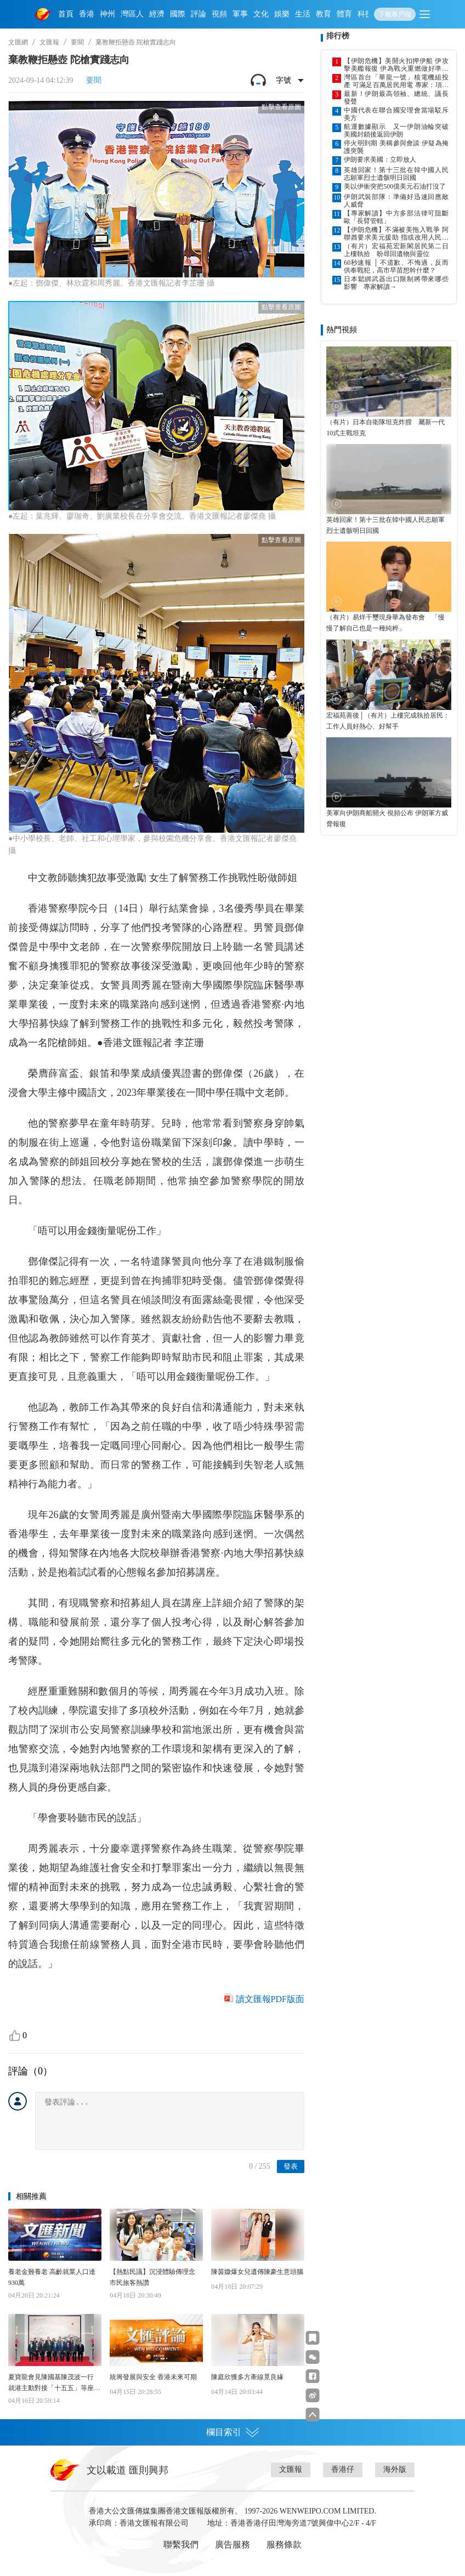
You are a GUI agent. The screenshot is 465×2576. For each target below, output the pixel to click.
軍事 (240, 14)
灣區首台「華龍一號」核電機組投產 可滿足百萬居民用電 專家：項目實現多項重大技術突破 (396, 81)
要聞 (77, 42)
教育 (323, 14)
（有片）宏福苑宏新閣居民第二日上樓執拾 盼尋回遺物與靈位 (396, 250)
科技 (365, 14)
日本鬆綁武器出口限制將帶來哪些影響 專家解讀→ (396, 283)
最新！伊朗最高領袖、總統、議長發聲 (396, 97)
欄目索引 (232, 2432)
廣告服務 (232, 2544)
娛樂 (282, 14)
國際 (177, 14)
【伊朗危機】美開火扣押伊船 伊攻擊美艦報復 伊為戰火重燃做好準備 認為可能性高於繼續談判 (396, 64)
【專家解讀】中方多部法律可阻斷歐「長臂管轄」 (396, 217)
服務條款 (284, 2544)
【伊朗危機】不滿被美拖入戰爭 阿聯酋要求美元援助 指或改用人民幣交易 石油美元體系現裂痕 (396, 233)
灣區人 (132, 14)
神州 (107, 14)
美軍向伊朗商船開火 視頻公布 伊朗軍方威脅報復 (387, 818)
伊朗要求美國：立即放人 (380, 159)
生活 (302, 14)
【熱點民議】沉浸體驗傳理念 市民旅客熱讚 (152, 2277)
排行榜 (337, 36)
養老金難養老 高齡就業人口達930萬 (51, 2277)
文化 (261, 14)
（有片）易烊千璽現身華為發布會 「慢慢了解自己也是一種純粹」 (385, 622)
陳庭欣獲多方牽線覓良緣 (247, 2377)
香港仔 (342, 2469)
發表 (290, 2166)
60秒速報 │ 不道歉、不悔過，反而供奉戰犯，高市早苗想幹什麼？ (396, 266)
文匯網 (18, 42)
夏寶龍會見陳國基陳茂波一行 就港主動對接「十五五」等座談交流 (54, 2383)
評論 (198, 14)
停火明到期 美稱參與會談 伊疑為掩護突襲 (396, 147)
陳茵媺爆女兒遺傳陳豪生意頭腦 (257, 2272)
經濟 (157, 14)
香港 (86, 14)
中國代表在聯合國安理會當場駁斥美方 (396, 114)
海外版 (394, 2469)
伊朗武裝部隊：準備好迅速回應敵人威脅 (396, 200)
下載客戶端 (394, 14)
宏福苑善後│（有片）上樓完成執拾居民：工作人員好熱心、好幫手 (388, 721)
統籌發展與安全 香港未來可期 (153, 2377)
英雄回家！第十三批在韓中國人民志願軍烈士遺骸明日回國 (396, 173)
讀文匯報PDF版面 (270, 1999)
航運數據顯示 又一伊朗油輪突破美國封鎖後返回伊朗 (396, 130)
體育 (344, 14)
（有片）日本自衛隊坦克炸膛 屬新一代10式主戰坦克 (385, 427)
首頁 (65, 14)
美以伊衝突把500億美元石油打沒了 (395, 186)
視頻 (219, 14)
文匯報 (49, 42)
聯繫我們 (181, 2544)
